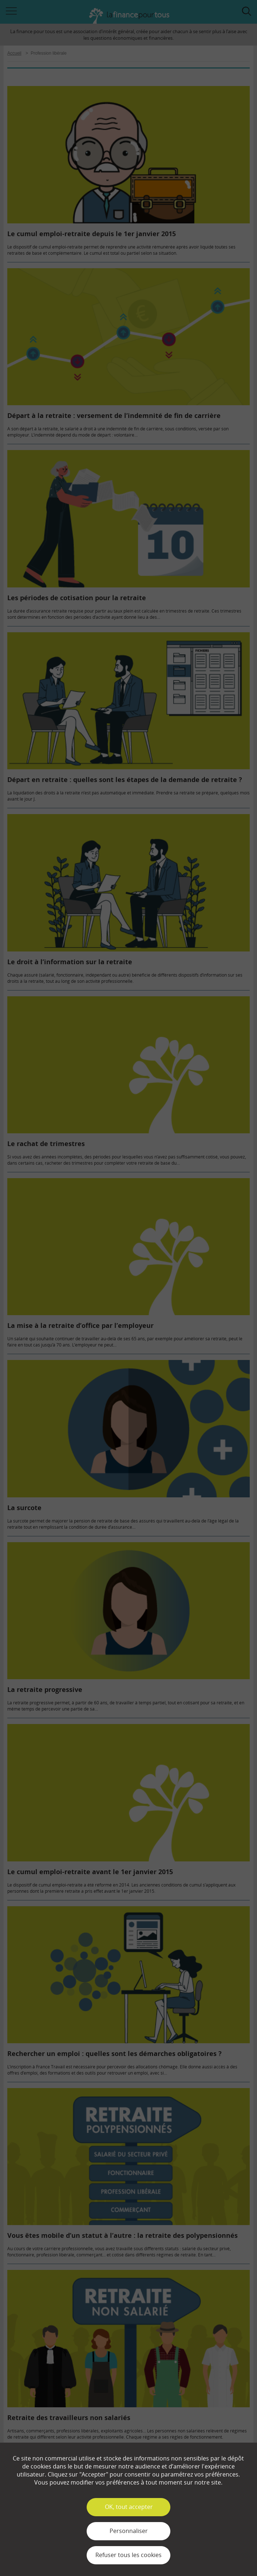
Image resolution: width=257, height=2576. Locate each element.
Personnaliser (129, 2531)
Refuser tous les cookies (128, 2555)
